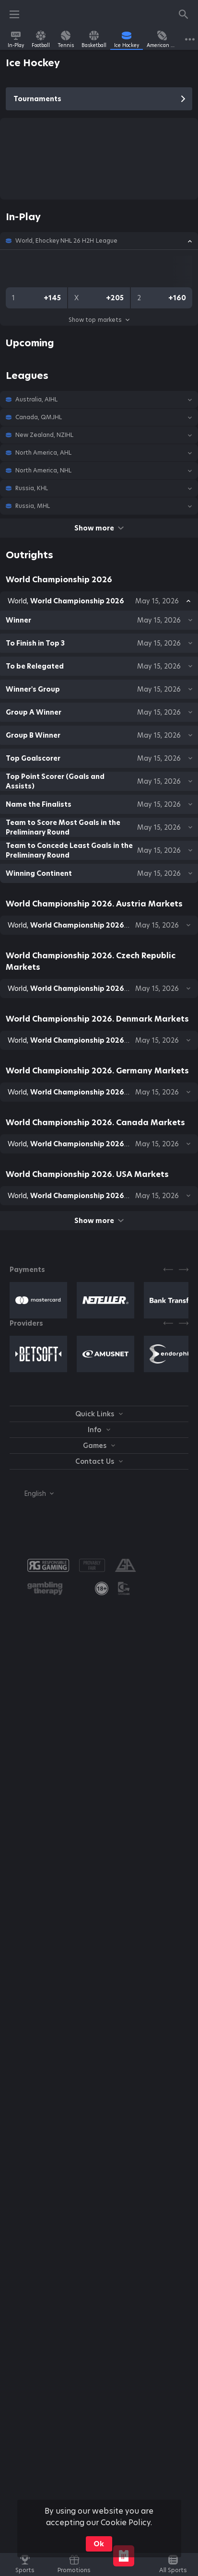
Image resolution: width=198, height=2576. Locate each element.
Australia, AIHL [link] (36, 399)
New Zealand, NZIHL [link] (44, 435)
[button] (99, 240)
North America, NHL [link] (43, 470)
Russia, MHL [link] (32, 506)
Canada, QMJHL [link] (38, 417)
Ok (98, 2544)
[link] (16, 39)
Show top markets (99, 320)
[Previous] (168, 1269)
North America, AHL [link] (43, 453)
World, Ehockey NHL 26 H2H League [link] (66, 241)
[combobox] (32, 1493)
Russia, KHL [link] (31, 488)
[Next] (183, 1269)
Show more (99, 528)
